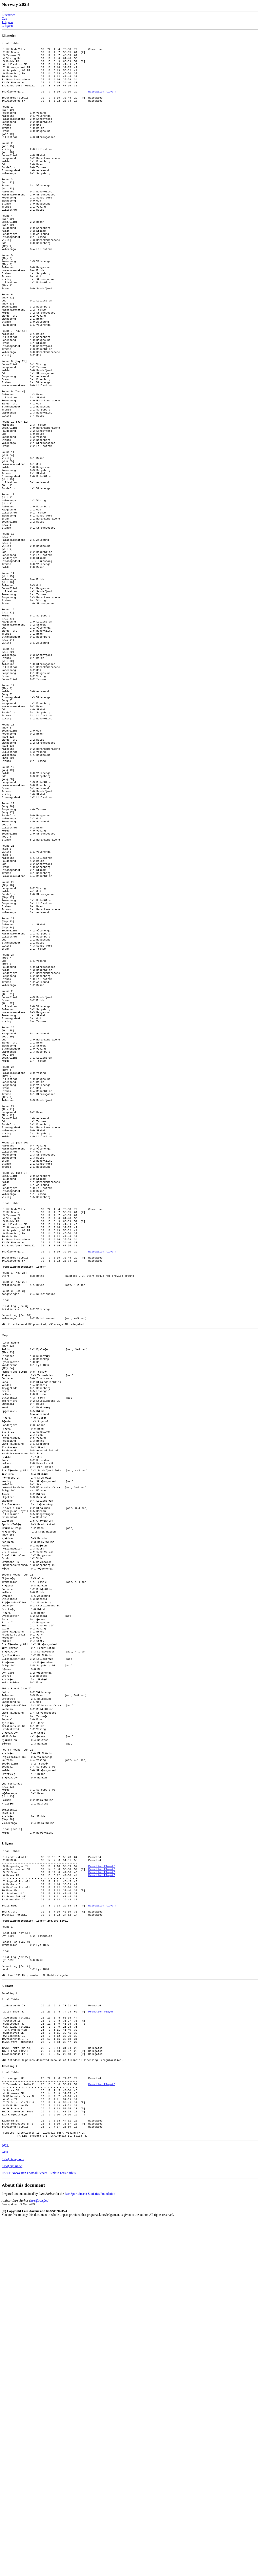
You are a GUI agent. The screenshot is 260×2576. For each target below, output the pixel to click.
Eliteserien (8, 15)
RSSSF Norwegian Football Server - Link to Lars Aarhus (39, 2529)
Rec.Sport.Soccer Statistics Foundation (90, 2550)
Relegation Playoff (102, 102)
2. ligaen (7, 25)
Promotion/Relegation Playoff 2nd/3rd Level (35, 2237)
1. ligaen (7, 22)
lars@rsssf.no (39, 2556)
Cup (4, 18)
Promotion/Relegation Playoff (24, 1512)
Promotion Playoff (101, 2171)
